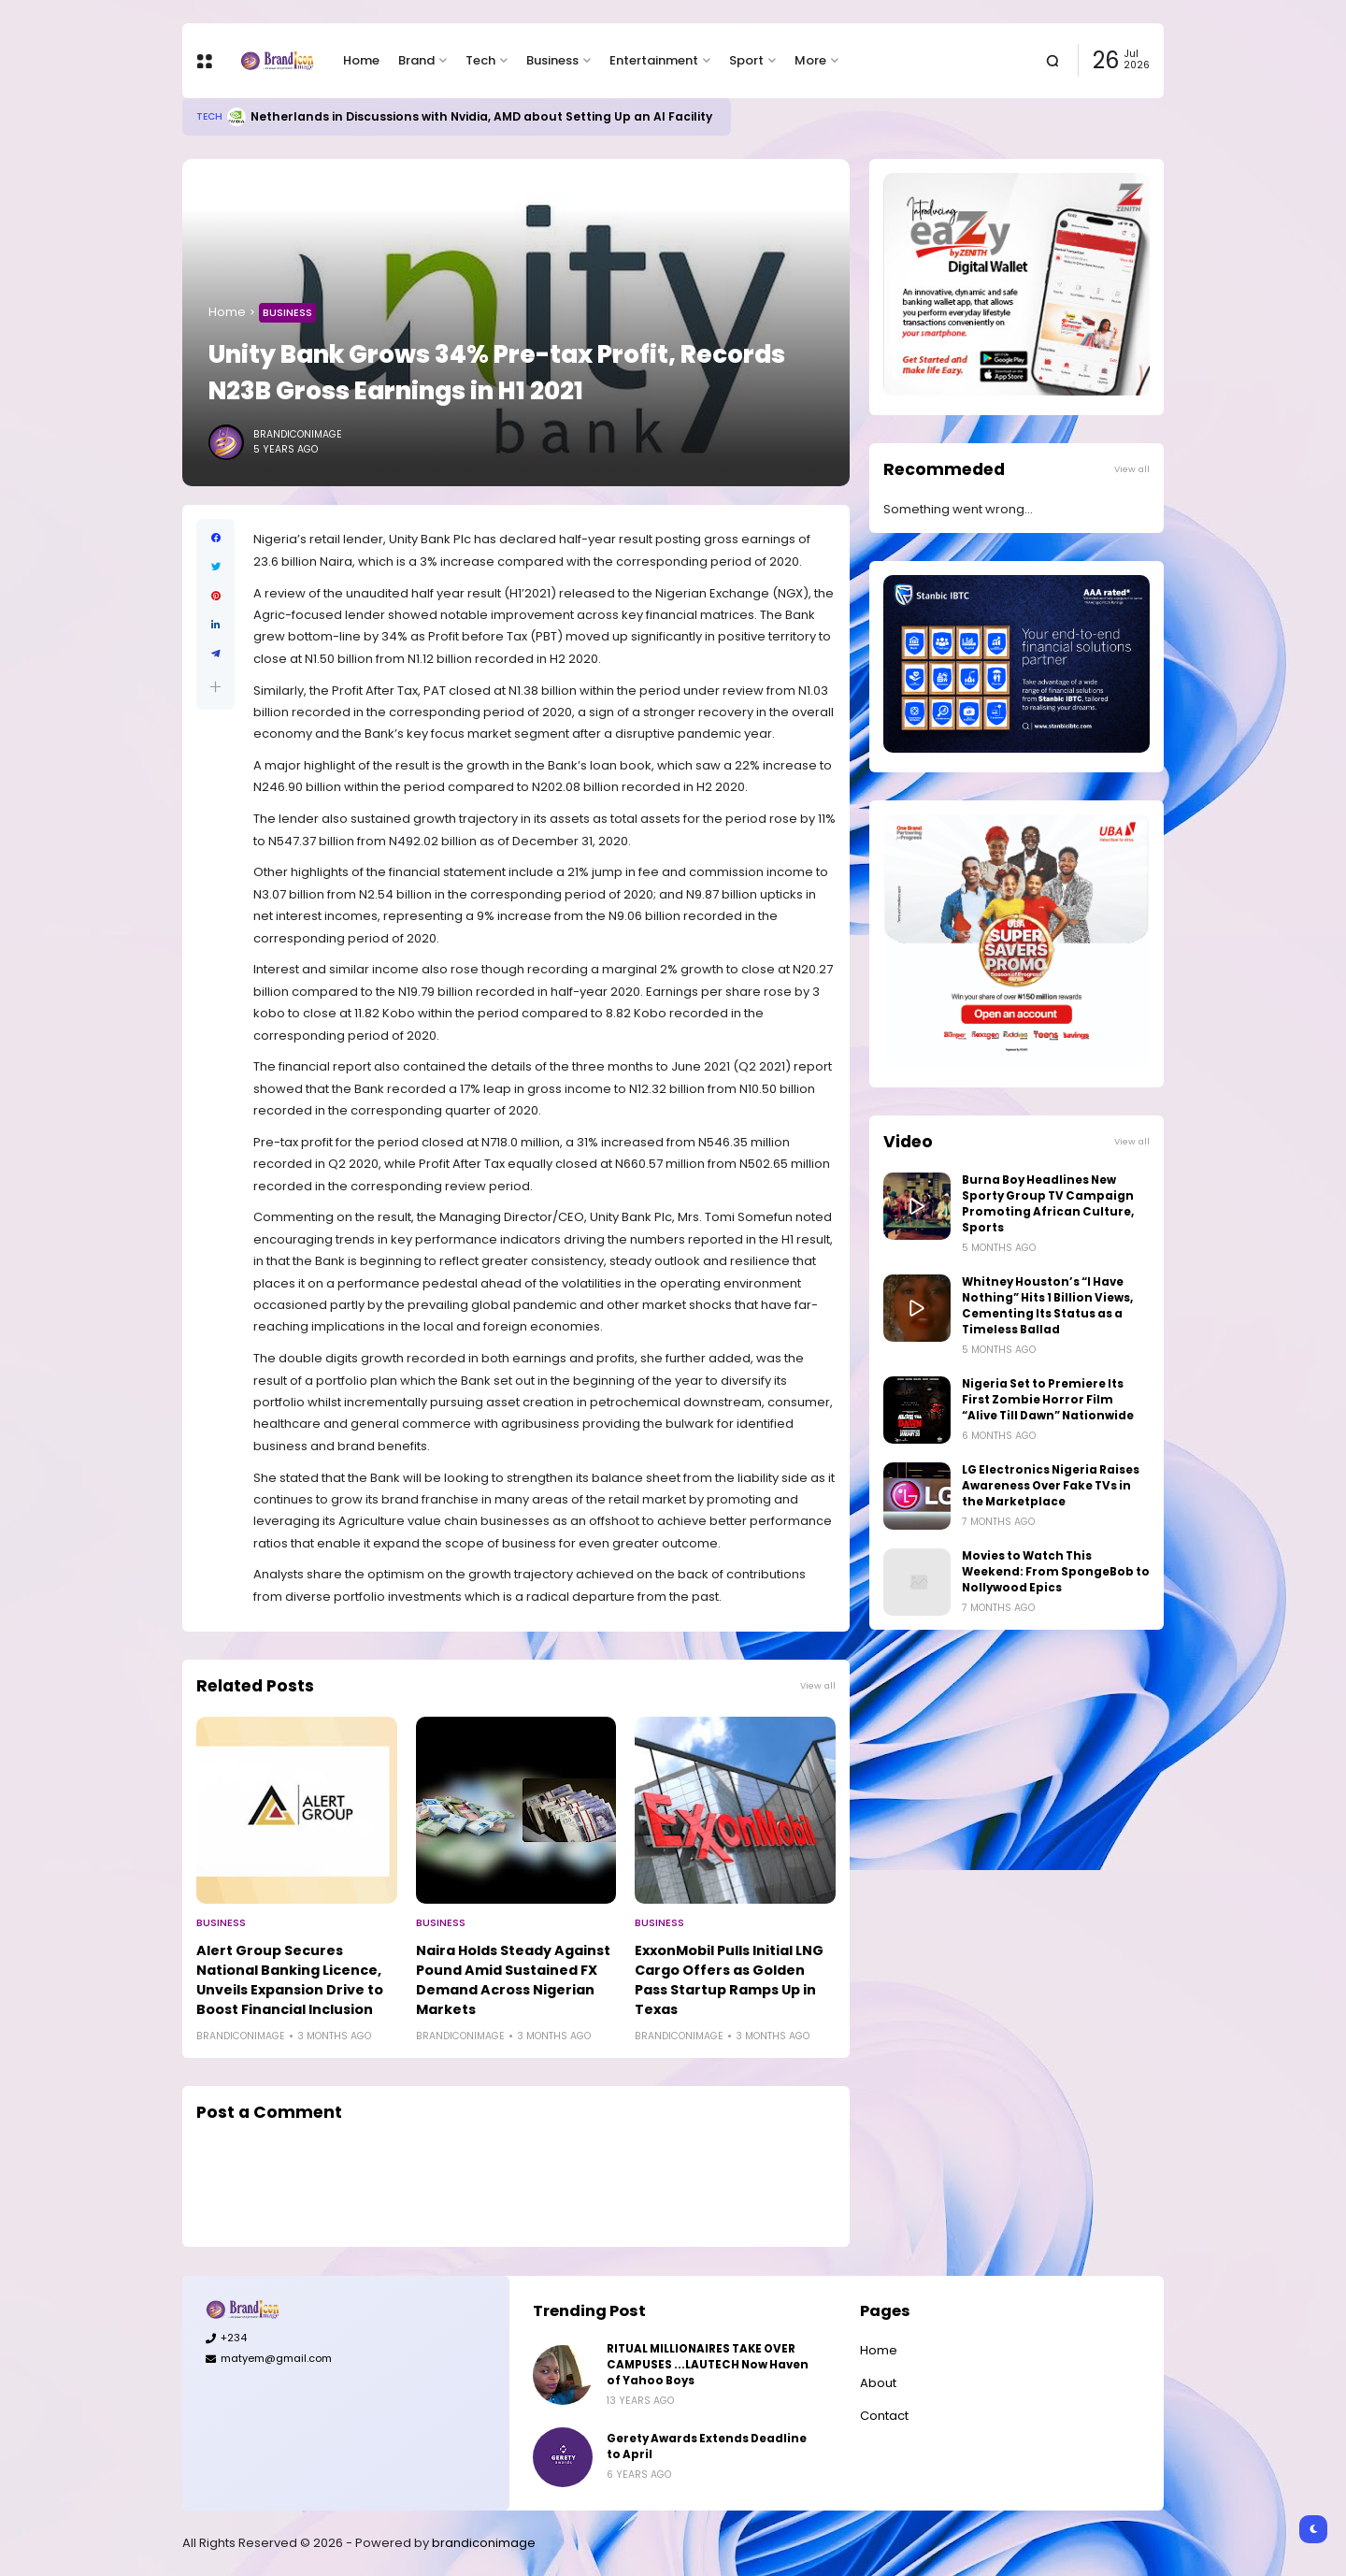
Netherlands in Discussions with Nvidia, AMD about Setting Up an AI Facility (481, 116)
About (878, 2383)
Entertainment (653, 60)
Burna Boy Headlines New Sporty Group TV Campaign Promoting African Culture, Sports (1048, 1204)
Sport (746, 60)
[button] (215, 687)
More (810, 60)
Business (552, 60)
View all (818, 1685)
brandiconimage (484, 2543)
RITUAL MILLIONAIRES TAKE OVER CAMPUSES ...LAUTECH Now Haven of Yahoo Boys (708, 2364)
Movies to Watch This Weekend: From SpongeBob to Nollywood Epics (1056, 1571)
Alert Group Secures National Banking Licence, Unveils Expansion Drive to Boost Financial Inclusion (289, 1980)
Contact (884, 2416)
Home (361, 60)
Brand (416, 60)
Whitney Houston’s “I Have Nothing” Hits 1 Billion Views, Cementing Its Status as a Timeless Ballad (1047, 1305)
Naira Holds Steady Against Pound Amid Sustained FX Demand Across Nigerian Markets (513, 1980)
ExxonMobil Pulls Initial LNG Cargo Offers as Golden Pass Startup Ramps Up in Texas (729, 1980)
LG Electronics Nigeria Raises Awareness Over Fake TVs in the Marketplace (1050, 1485)
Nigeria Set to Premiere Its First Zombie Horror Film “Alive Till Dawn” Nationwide (1048, 1399)
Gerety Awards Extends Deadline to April (707, 2446)
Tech (480, 60)
